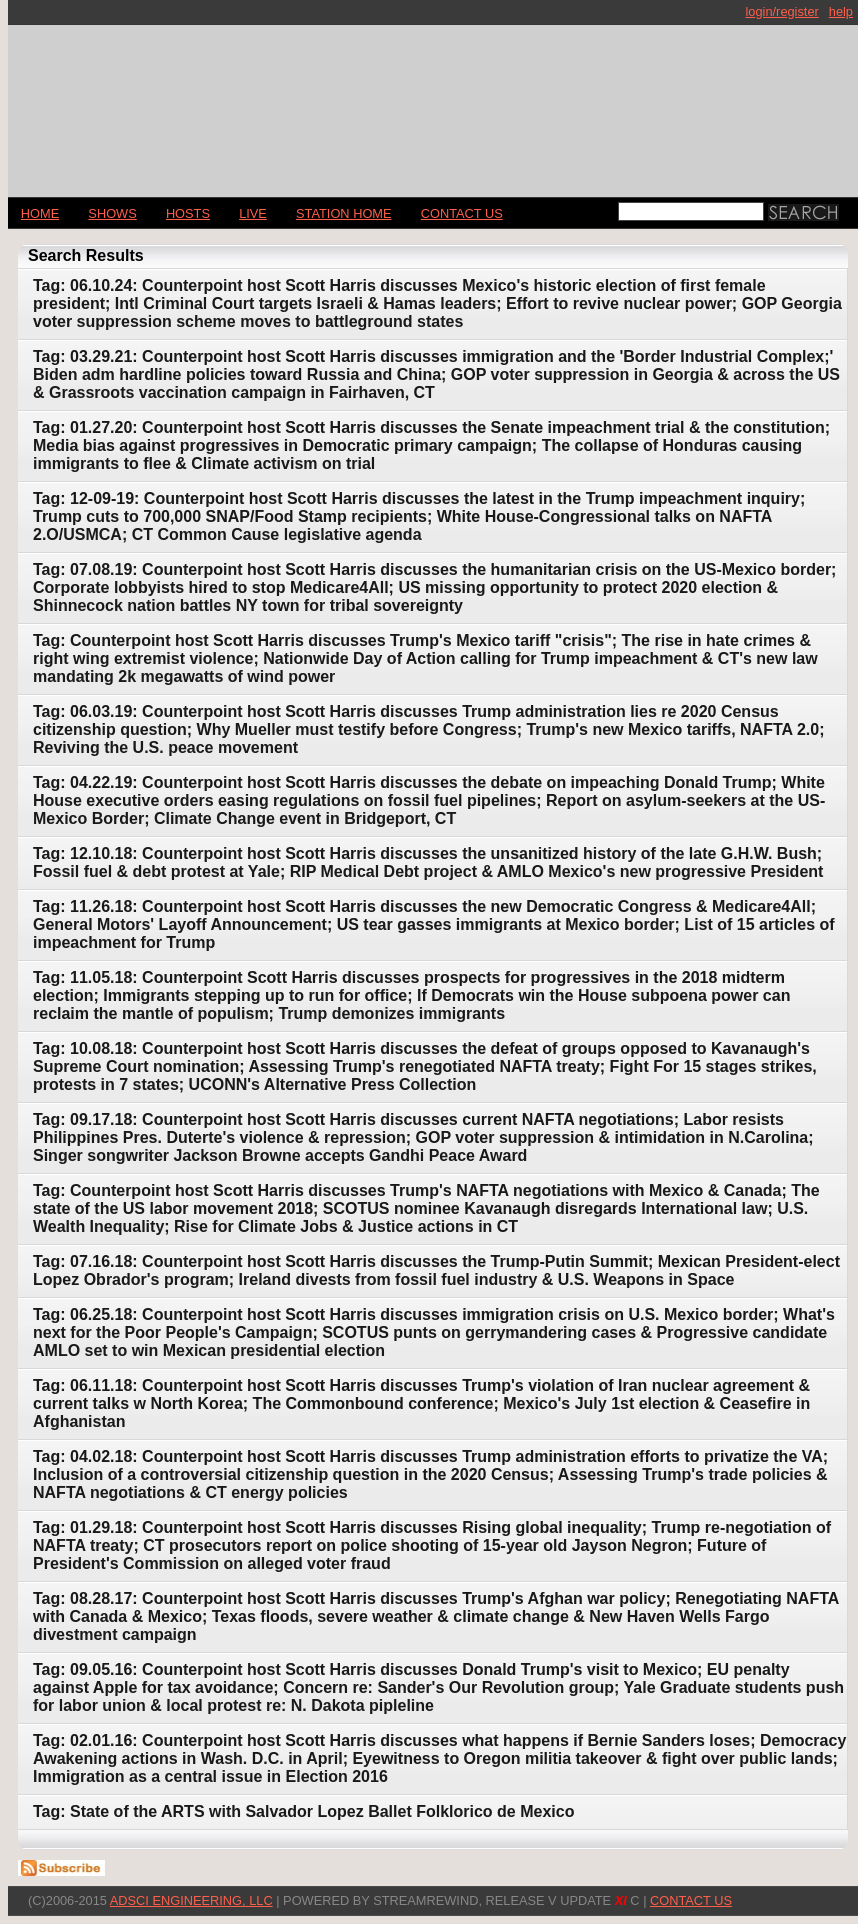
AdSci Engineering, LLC (191, 1900)
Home (40, 213)
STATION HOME (344, 213)
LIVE (253, 213)
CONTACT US (462, 213)
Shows (112, 213)
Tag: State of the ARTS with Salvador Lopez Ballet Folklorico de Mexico (303, 1811)
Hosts (188, 213)
